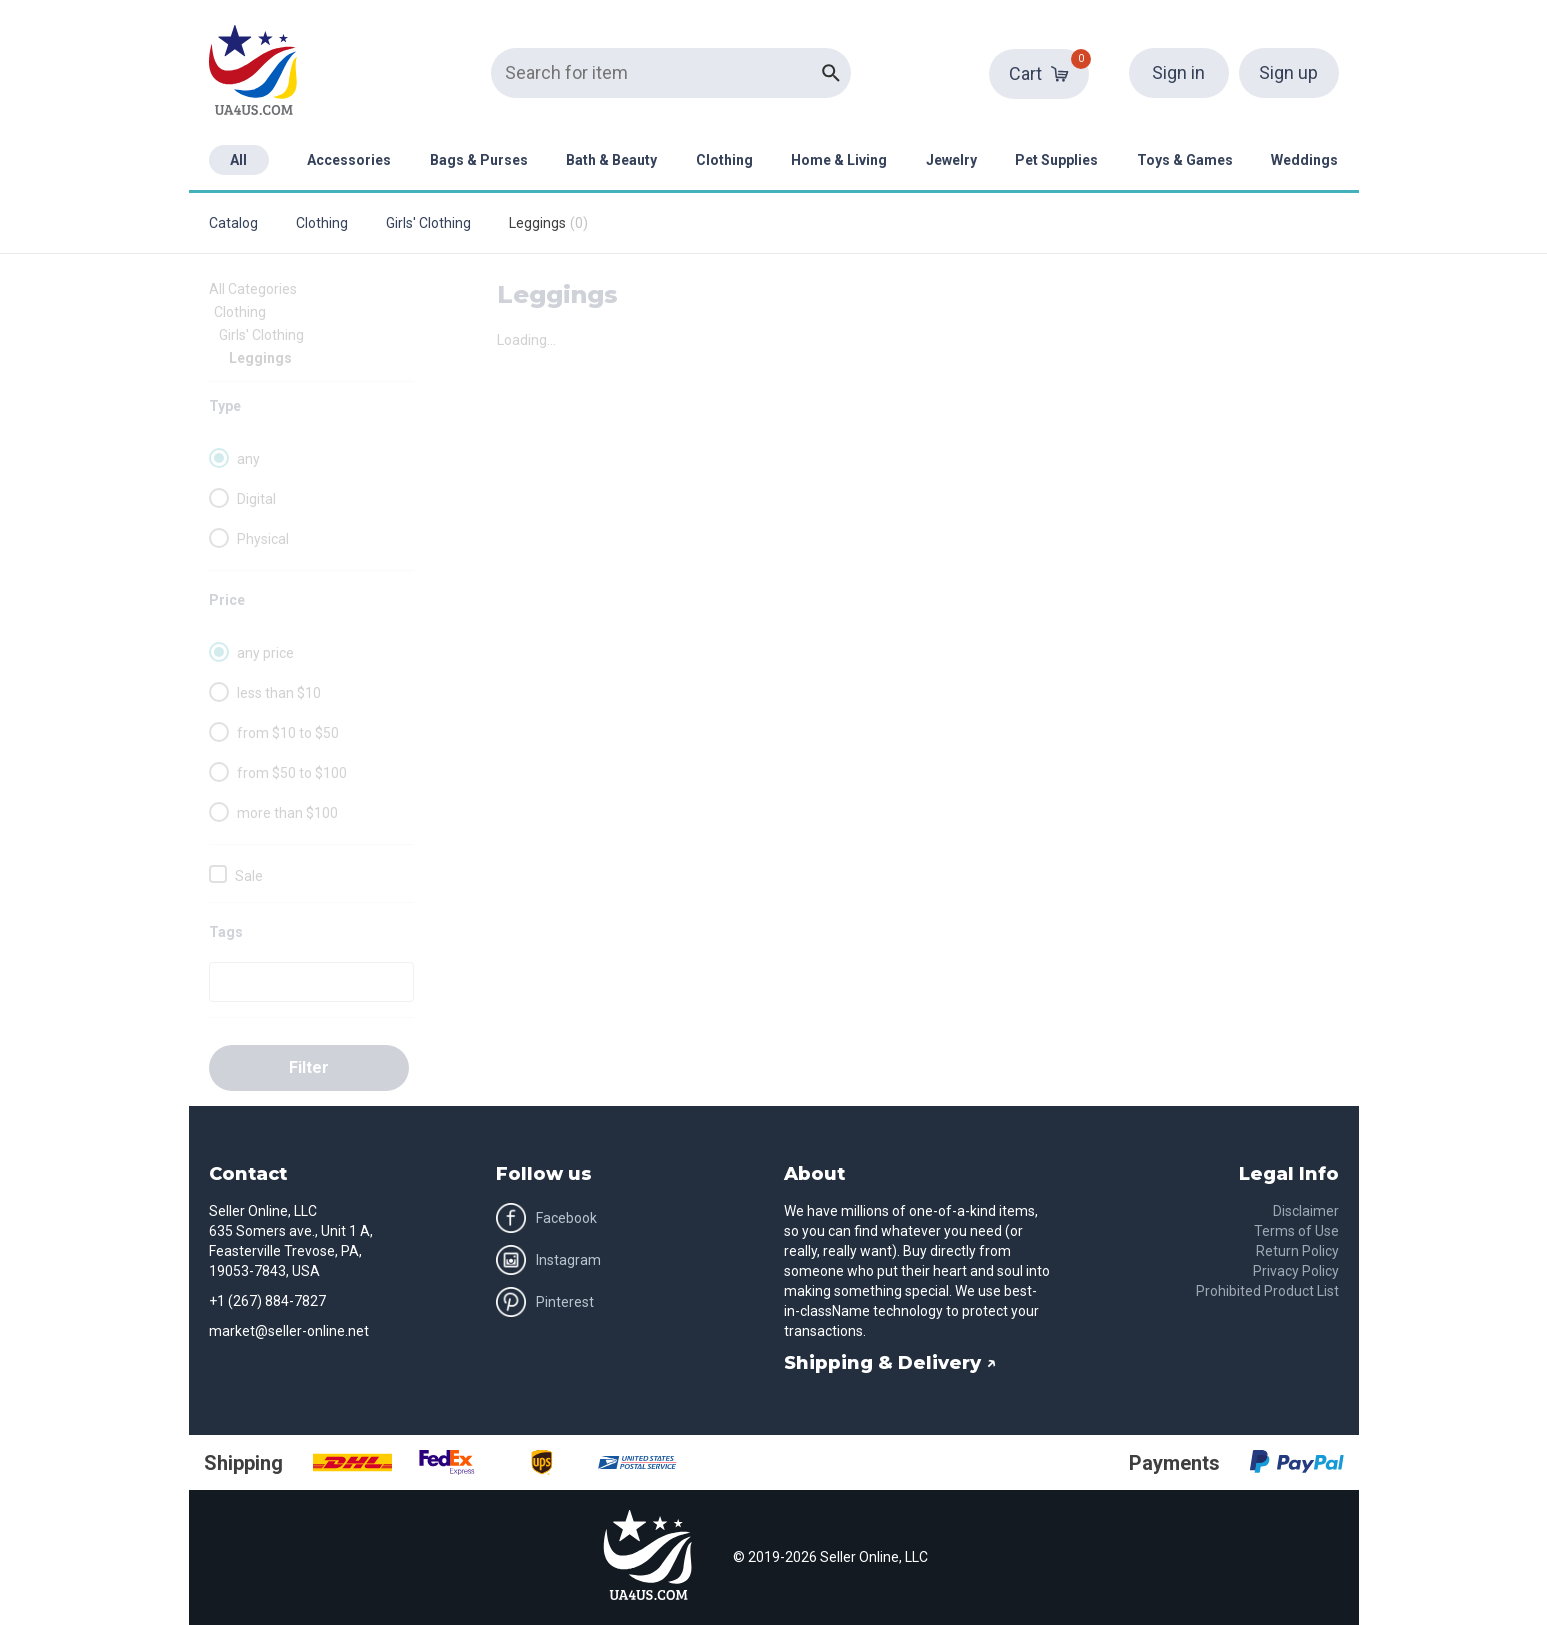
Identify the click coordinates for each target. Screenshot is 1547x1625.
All (238, 160)
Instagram (548, 1260)
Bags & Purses (479, 160)
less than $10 (279, 693)
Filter (309, 1067)
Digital (256, 499)
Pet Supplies (1056, 160)
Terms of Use (1296, 1231)
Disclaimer (1306, 1211)
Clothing (724, 160)
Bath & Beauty (611, 160)
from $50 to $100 (292, 773)
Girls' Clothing (428, 223)
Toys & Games (1185, 160)
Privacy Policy (1296, 1271)
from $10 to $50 (288, 733)
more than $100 (287, 813)
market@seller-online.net (289, 1331)
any (248, 459)
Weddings (1304, 160)
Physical (263, 539)
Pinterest (545, 1302)
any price (265, 653)
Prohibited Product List (1267, 1291)
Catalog (233, 223)
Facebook (546, 1218)
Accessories (349, 160)
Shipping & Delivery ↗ (890, 1363)
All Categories (253, 289)
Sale (249, 876)
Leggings (260, 358)
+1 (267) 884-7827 (267, 1301)
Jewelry (951, 160)
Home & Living (839, 160)
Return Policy (1297, 1251)
